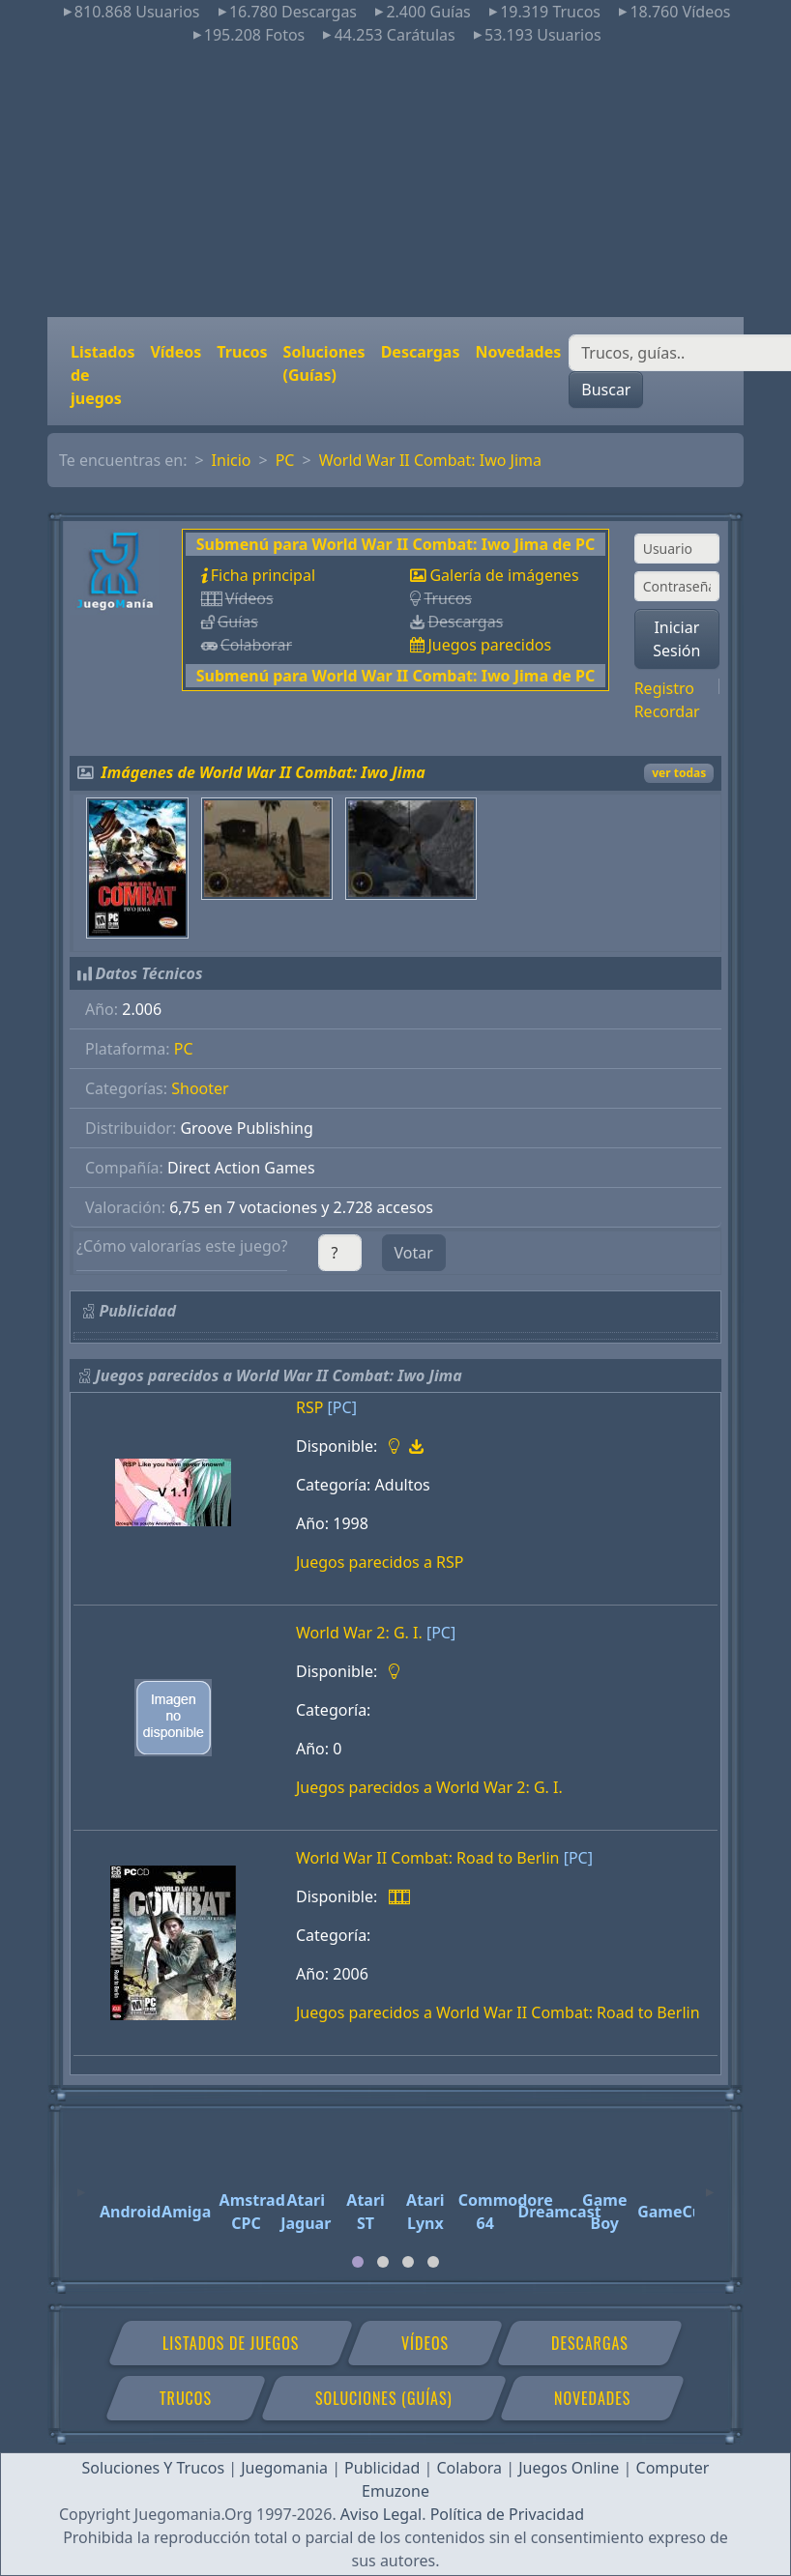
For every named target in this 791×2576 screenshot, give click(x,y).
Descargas (420, 351)
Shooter (199, 1088)
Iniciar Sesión (676, 639)
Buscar (605, 389)
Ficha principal (263, 575)
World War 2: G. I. (359, 1632)
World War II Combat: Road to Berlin (427, 1857)
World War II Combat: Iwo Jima (430, 460)
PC (285, 460)
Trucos (242, 351)
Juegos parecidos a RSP (379, 1562)
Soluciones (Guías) (324, 363)
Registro (664, 688)
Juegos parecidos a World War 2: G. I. (429, 1787)
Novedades (518, 351)
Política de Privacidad (507, 2514)
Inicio (231, 460)
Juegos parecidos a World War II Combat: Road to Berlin (498, 2012)
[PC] (342, 1407)
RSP (309, 1407)
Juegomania (284, 2467)
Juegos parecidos (489, 644)
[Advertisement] (395, 181)
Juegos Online (568, 2467)
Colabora (469, 2467)
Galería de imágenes (503, 575)
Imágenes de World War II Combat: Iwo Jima (263, 772)
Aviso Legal (381, 2514)
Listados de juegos (102, 375)
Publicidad (382, 2467)
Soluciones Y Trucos (153, 2467)
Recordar (667, 711)
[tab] (358, 2262)
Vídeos (175, 351)
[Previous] (81, 2183)
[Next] (710, 2183)
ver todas (679, 773)
